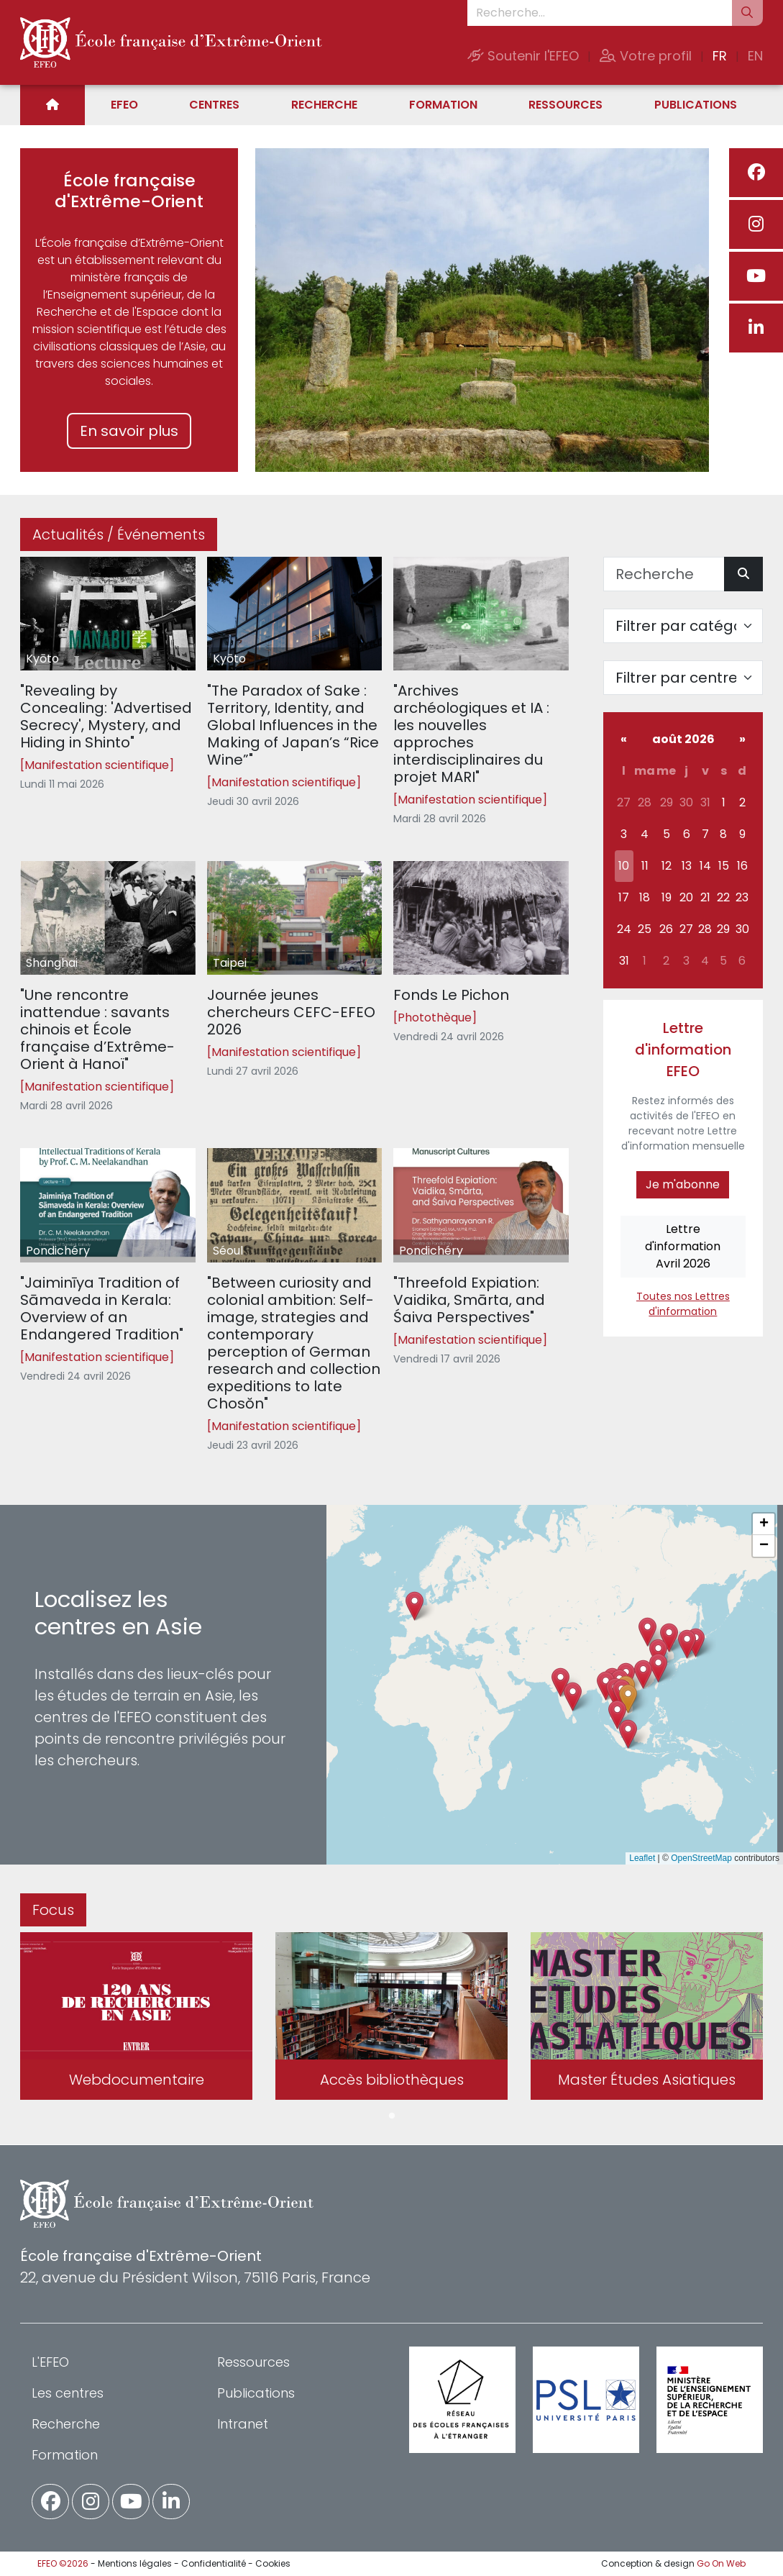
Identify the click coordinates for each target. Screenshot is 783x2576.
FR (720, 56)
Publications (695, 104)
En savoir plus (129, 431)
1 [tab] (392, 2116)
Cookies (272, 2563)
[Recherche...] (599, 13)
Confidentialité (213, 2563)
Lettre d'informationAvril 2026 (682, 1246)
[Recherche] (664, 574)
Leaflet (642, 1858)
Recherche (324, 104)
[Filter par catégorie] (683, 626)
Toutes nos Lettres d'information (683, 1304)
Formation (443, 104)
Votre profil (646, 56)
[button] (628, 1698)
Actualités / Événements (118, 534)
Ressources (565, 104)
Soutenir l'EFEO (523, 56)
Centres (214, 104)
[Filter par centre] (683, 677)
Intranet (242, 2424)
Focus (53, 1910)
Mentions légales (135, 2563)
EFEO (124, 104)
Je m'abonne (683, 1184)
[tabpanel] (136, 2019)
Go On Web (721, 2563)
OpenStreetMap (701, 1858)
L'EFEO (50, 2362)
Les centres (68, 2393)
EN (755, 56)
